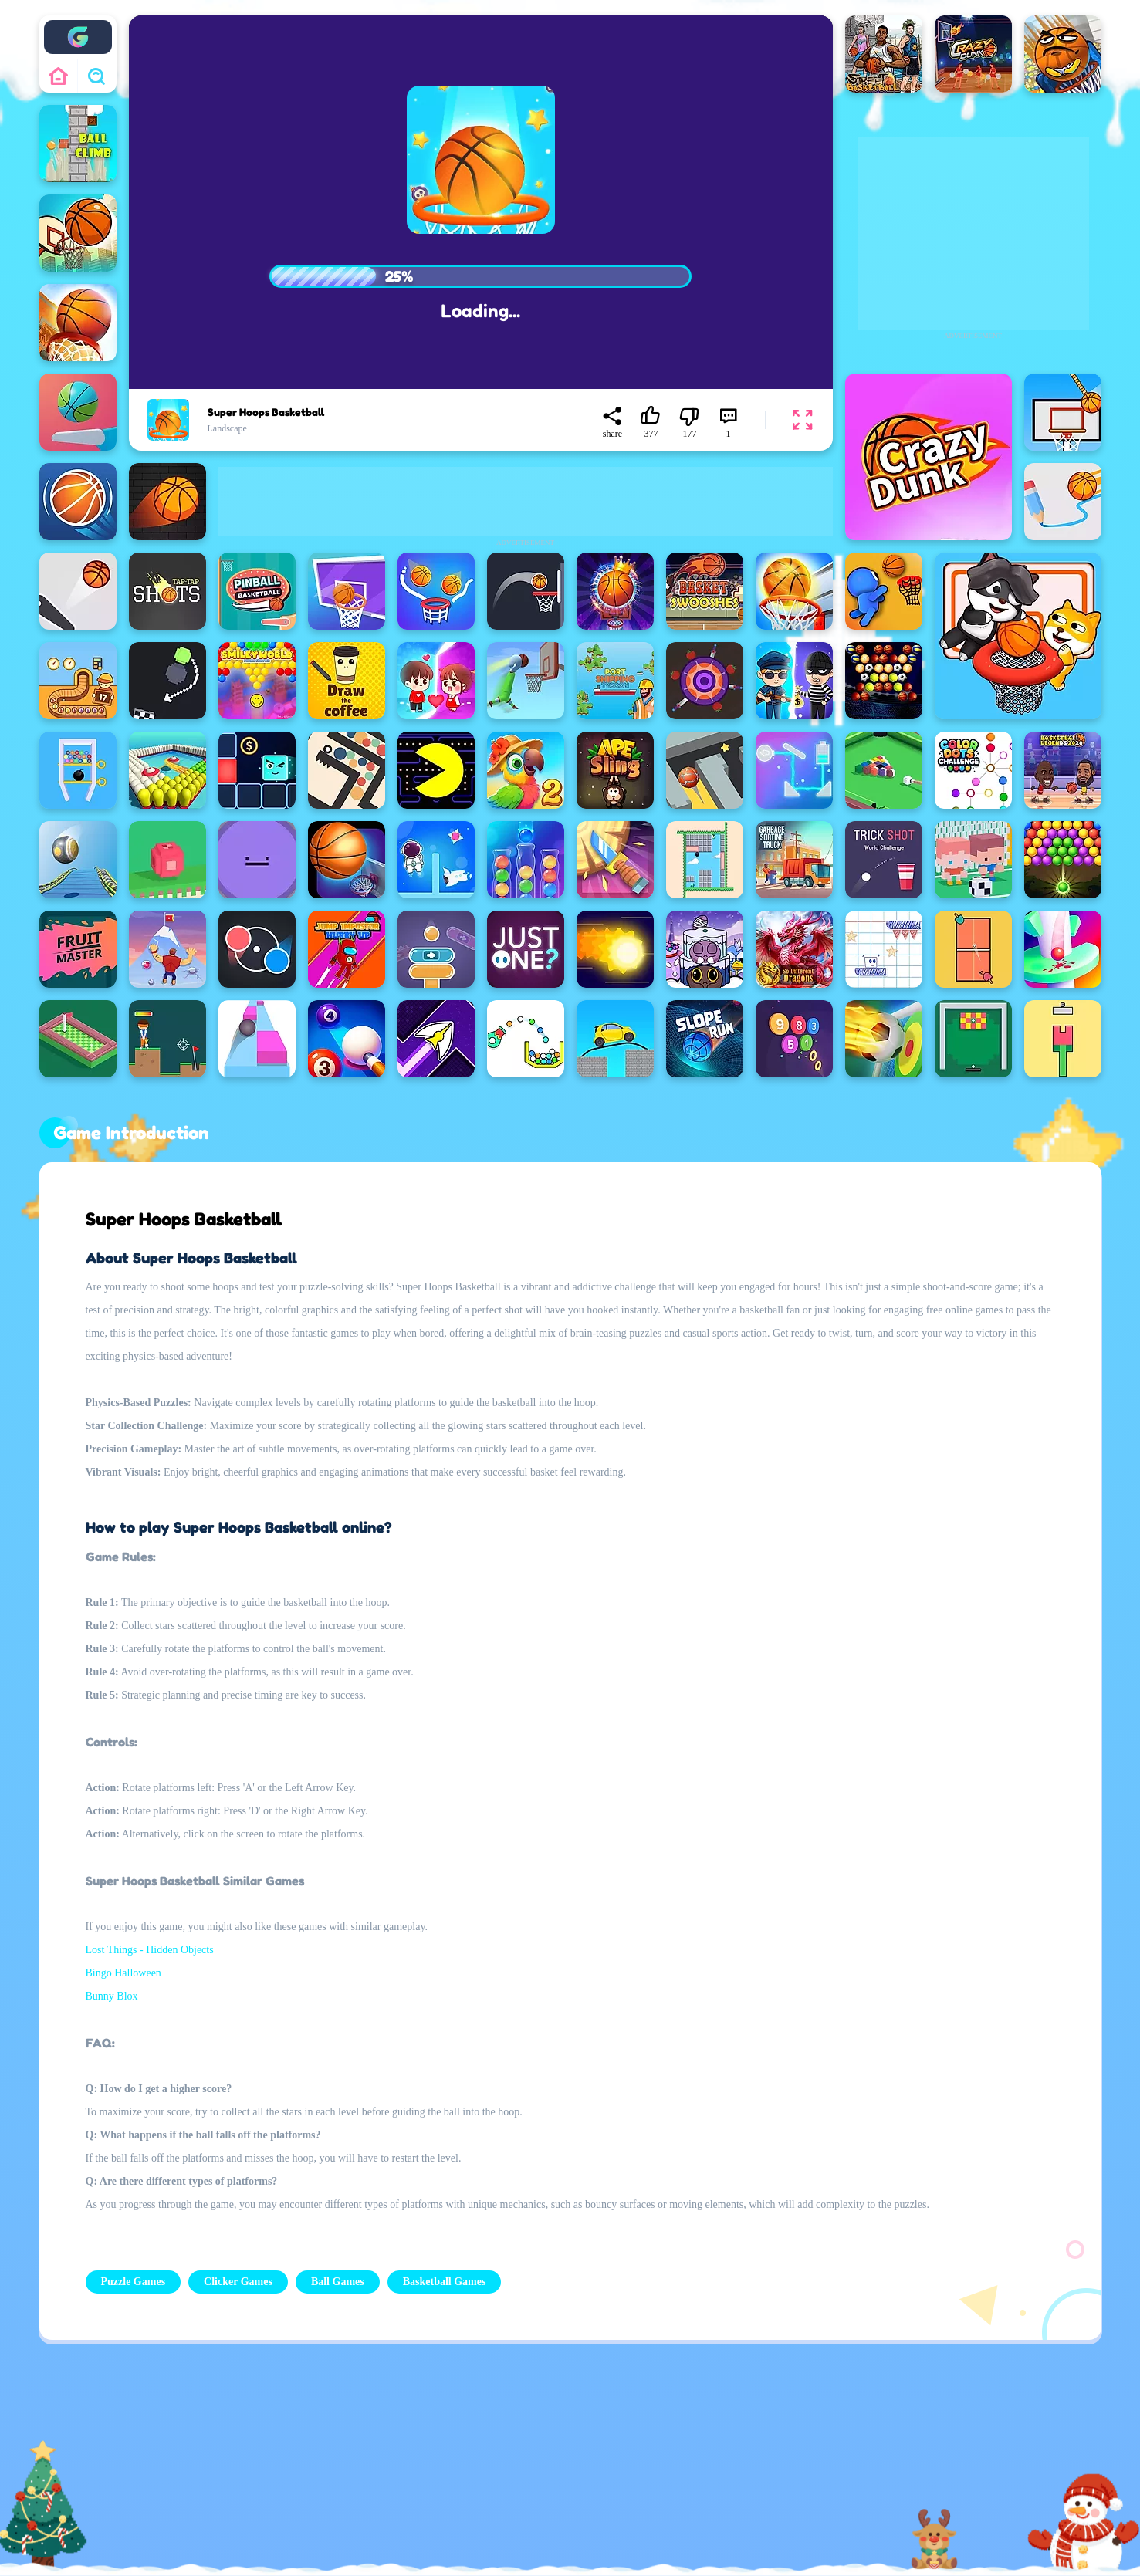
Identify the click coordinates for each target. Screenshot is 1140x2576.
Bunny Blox (112, 1996)
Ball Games (337, 2281)
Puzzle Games (133, 2281)
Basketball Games (444, 2281)
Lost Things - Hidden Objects (150, 1950)
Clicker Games (238, 2281)
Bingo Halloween (123, 1973)
